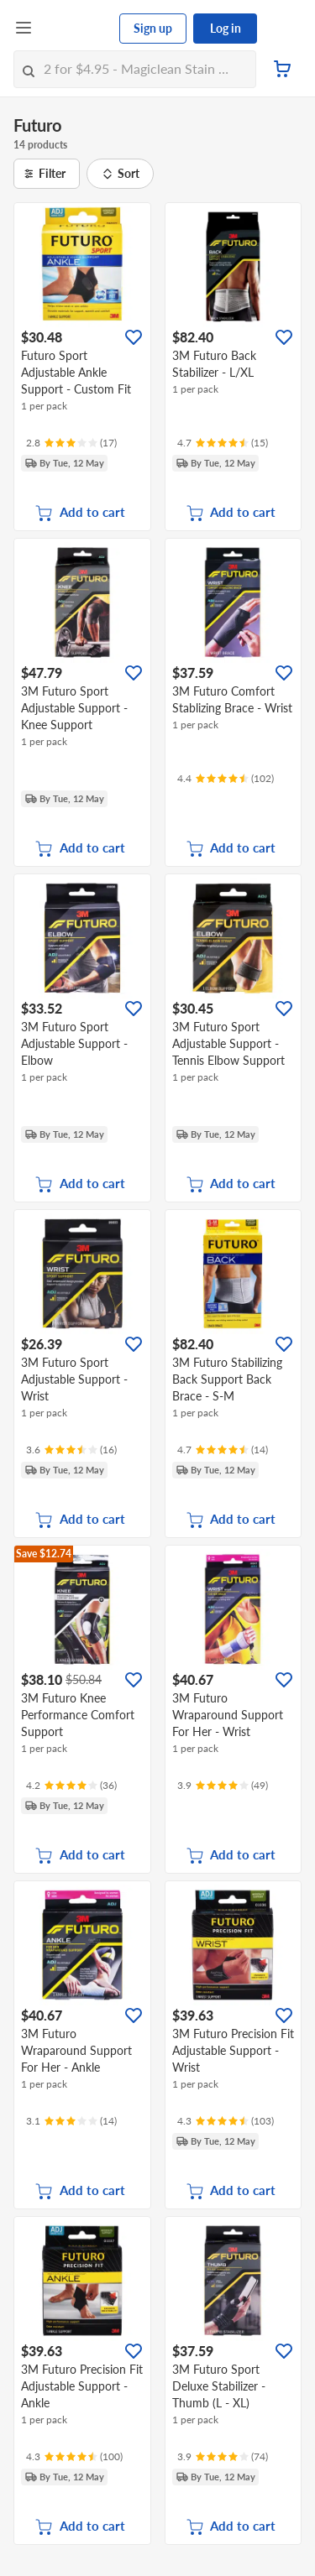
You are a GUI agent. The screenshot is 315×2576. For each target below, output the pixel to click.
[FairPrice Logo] (76, 28)
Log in (225, 28)
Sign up (153, 28)
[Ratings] (71, 443)
